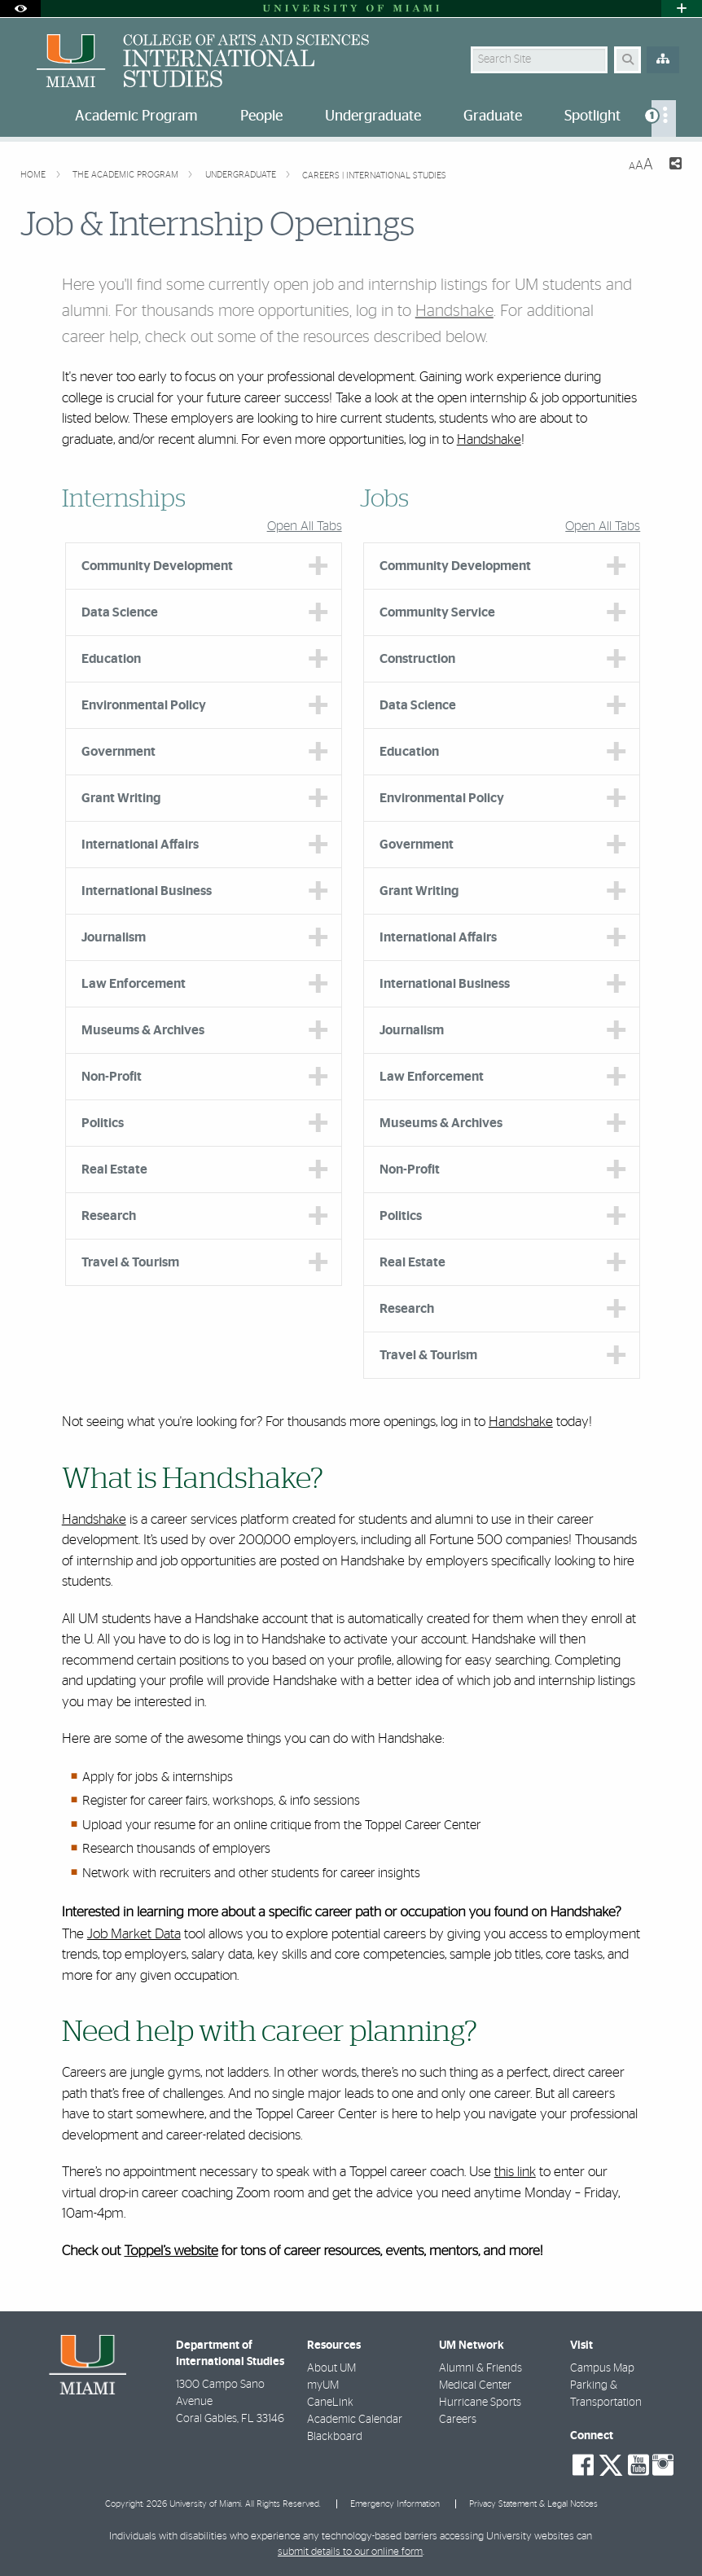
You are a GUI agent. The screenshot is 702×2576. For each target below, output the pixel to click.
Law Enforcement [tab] (133, 983)
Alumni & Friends (480, 2368)
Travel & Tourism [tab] (130, 1262)
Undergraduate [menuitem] (373, 116)
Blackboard (334, 2436)
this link (515, 2172)
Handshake (454, 311)
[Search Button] (627, 59)
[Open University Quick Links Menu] (681, 8)
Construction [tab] (417, 658)
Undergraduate (242, 174)
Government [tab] (118, 751)
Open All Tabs (304, 526)
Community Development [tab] (157, 566)
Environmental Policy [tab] (143, 705)
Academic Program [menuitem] (136, 116)
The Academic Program (126, 174)
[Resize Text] (641, 165)
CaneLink (330, 2402)
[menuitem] (664, 118)
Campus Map (602, 2368)
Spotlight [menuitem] (592, 116)
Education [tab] (111, 658)
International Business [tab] (146, 890)
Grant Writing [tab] (120, 798)
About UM (331, 2368)
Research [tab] (108, 1215)
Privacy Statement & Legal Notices (533, 2503)
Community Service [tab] (437, 612)
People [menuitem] (261, 116)
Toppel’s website (170, 2251)
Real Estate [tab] (114, 1169)
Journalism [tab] (113, 937)
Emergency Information (395, 2503)
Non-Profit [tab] (111, 1076)
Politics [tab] (102, 1123)
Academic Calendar (354, 2419)
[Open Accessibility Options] (20, 8)
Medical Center (475, 2385)
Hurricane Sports (480, 2402)
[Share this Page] (674, 165)
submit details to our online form (350, 2552)
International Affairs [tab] (140, 844)
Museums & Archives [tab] (142, 1030)
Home (34, 174)
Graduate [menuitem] (492, 116)
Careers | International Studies (374, 175)
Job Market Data (134, 1934)
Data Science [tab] (119, 612)
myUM (323, 2385)
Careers (457, 2419)
